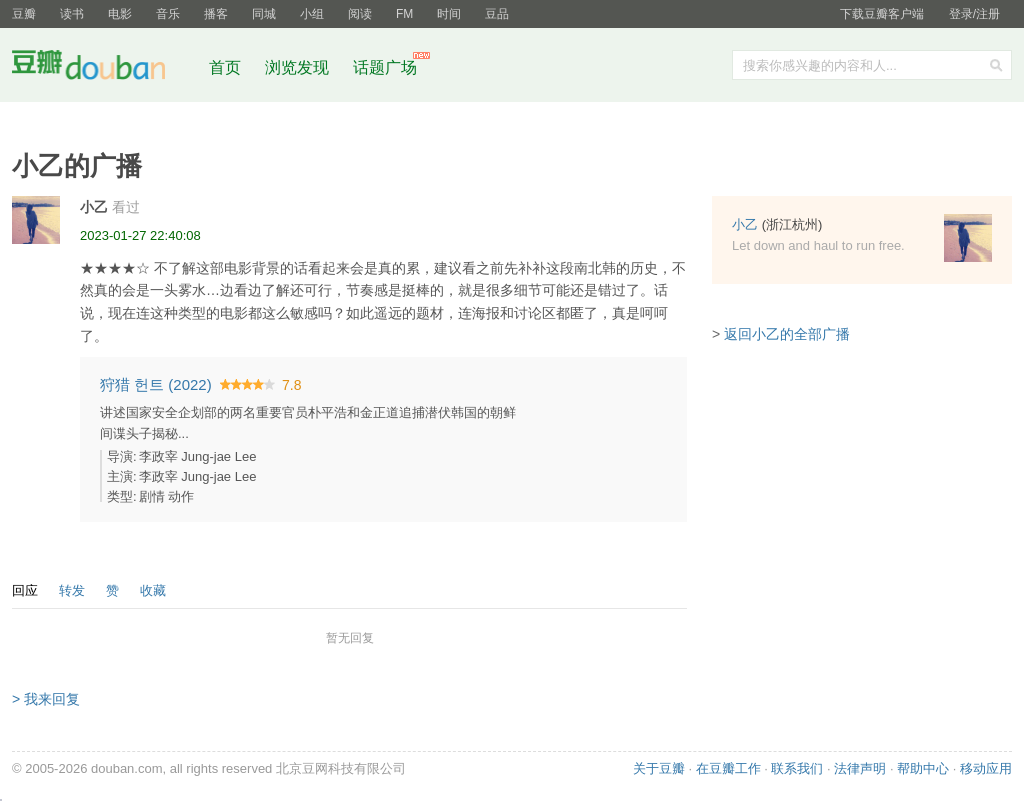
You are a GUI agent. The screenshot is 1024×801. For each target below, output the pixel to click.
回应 (25, 590)
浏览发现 (299, 67)
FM (404, 14)
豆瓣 (24, 14)
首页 (225, 67)
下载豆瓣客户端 (882, 14)
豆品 (497, 14)
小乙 (94, 207)
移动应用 (986, 768)
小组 (312, 14)
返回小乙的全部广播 (787, 334)
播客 (216, 14)
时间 (449, 14)
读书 (72, 14)
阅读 (360, 14)
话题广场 (385, 67)
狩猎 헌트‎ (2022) (156, 384)
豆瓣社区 (104, 68)
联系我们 (797, 768)
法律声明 (860, 768)
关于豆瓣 (659, 768)
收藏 (153, 590)
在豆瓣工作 (728, 768)
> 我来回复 (46, 699)
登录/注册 (974, 14)
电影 (120, 14)
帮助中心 (923, 768)
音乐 (168, 14)
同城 (264, 14)
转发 (72, 590)
